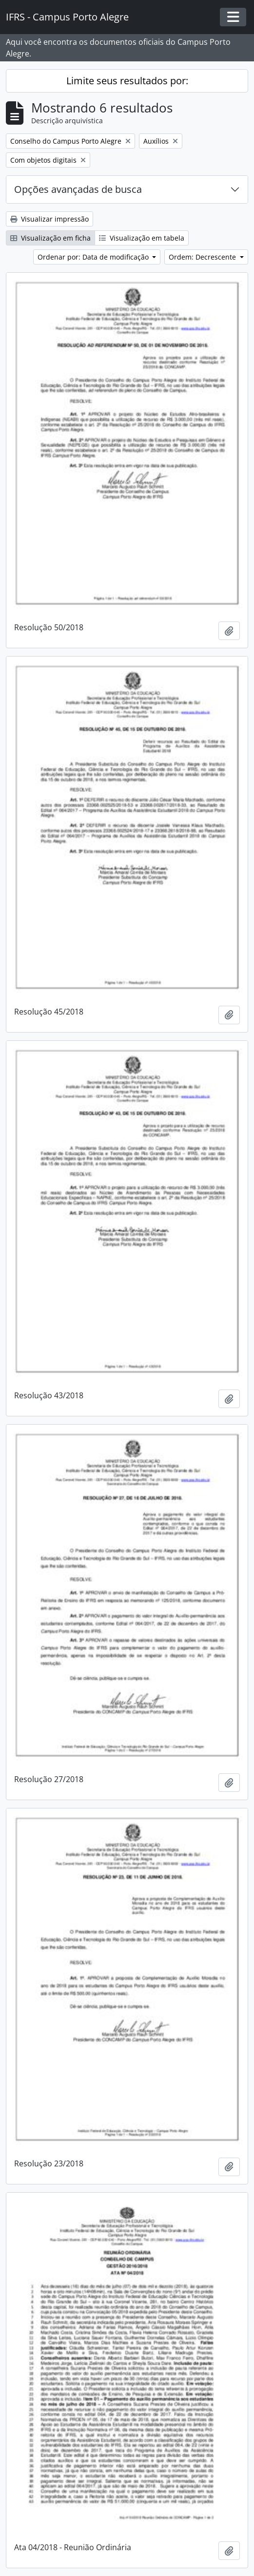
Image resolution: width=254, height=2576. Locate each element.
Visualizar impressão (49, 219)
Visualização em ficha (50, 238)
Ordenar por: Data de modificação (94, 257)
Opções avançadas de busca (78, 189)
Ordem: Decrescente (203, 257)
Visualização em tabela (141, 238)
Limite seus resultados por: (127, 80)
